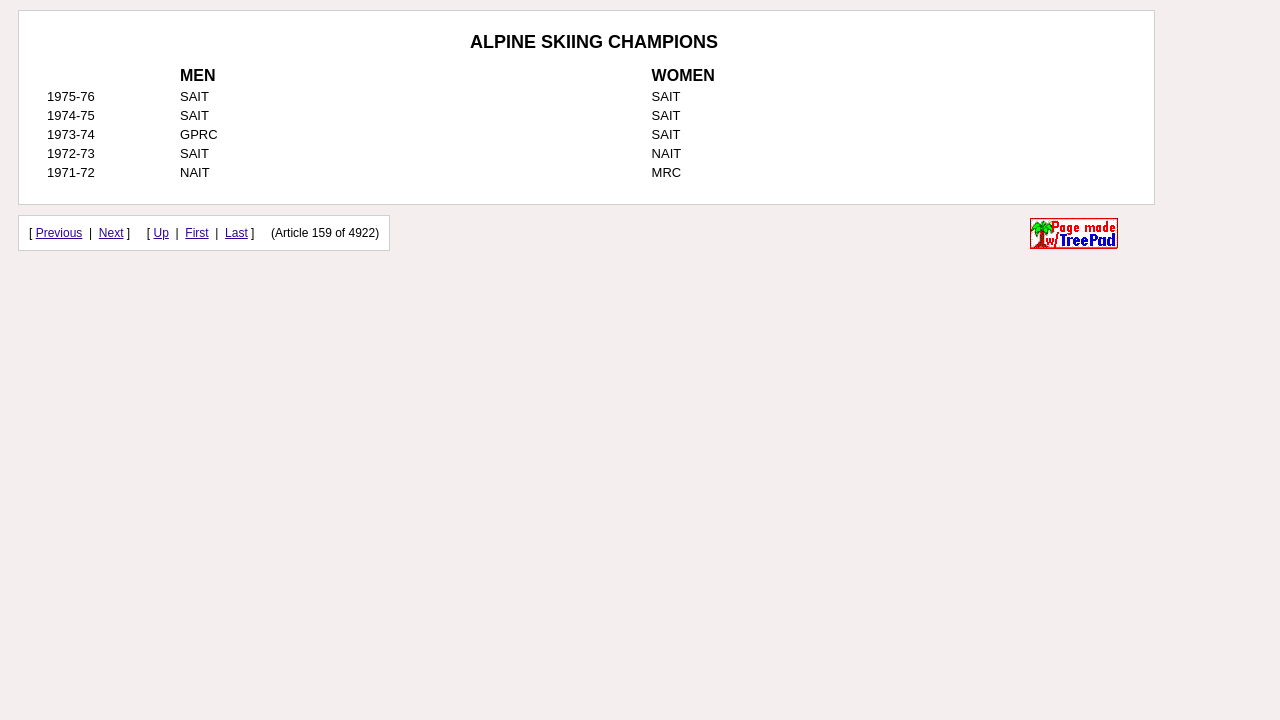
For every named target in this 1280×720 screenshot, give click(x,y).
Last (236, 233)
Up (161, 233)
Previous (59, 233)
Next (111, 233)
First (196, 233)
